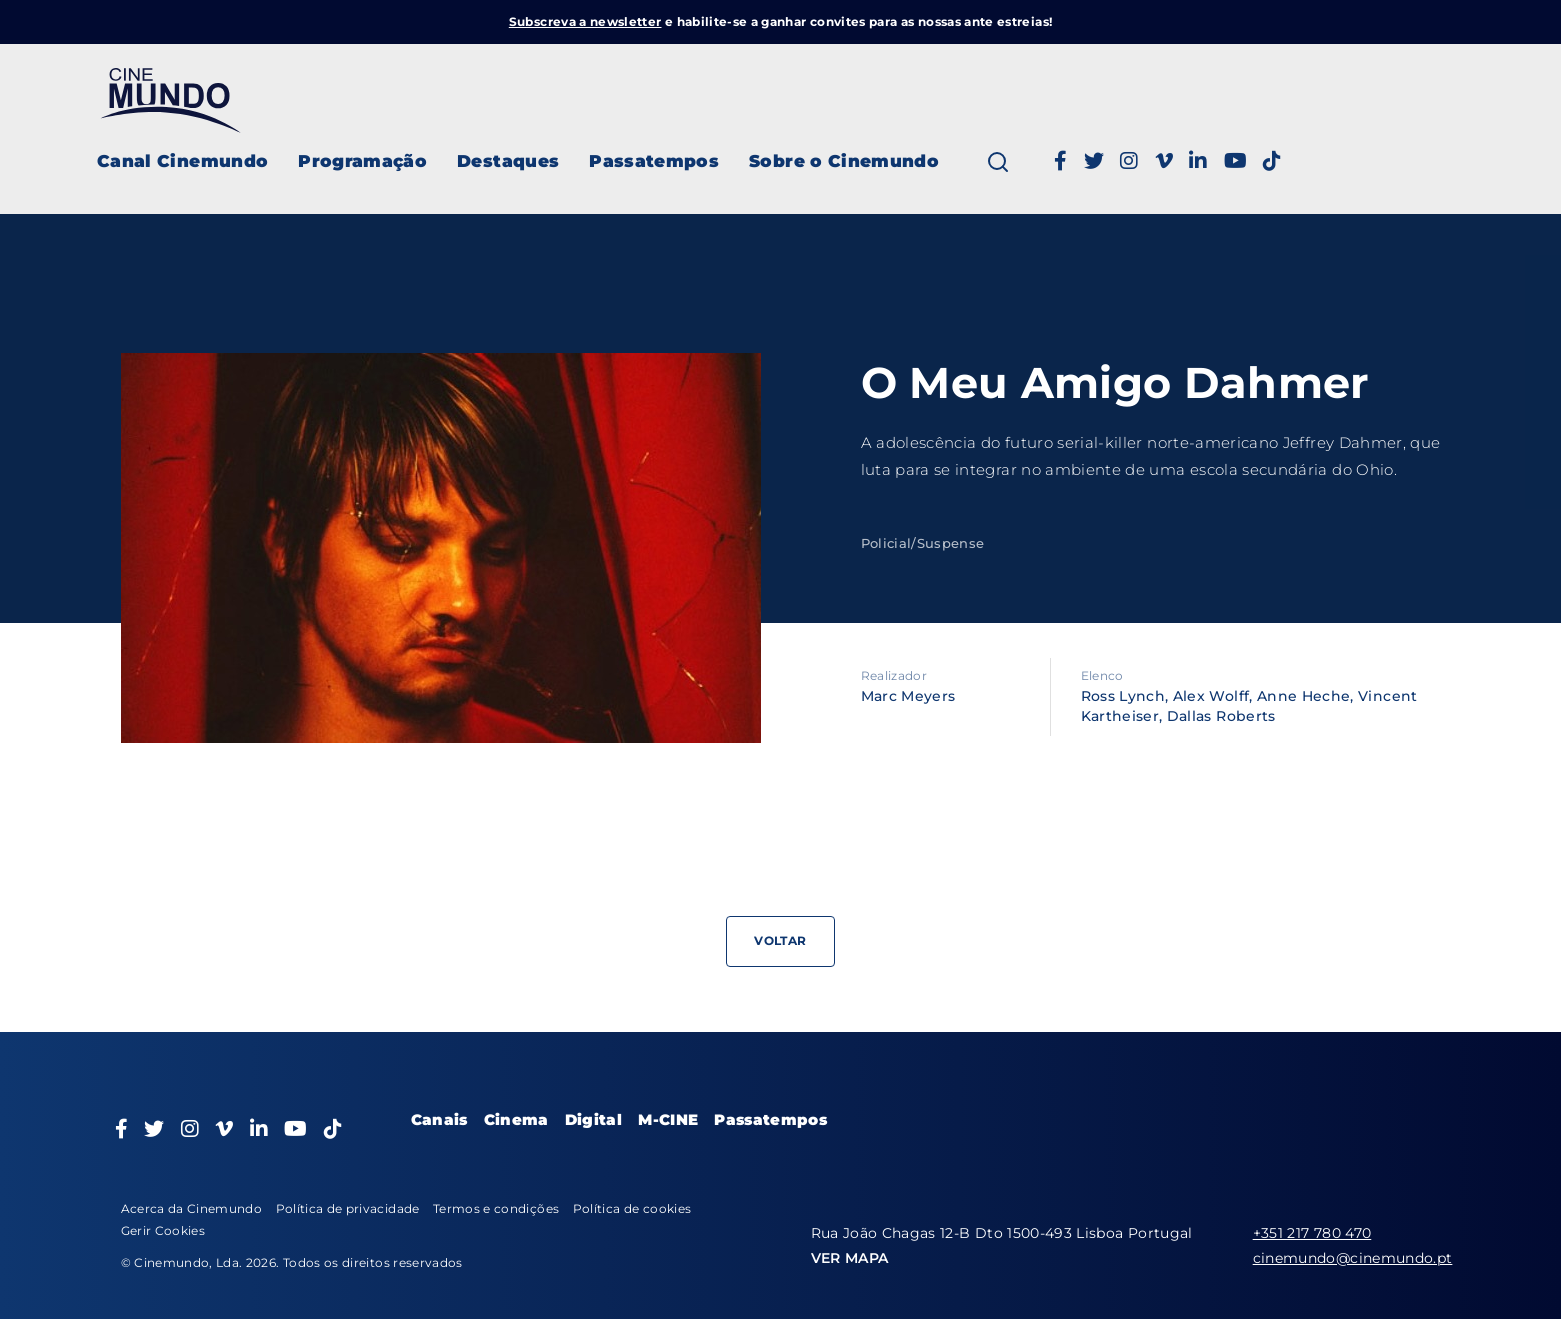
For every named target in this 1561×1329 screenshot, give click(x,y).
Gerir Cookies (163, 1230)
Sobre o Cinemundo (844, 161)
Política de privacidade (348, 1208)
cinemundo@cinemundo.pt (1353, 1258)
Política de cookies (632, 1208)
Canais (439, 1119)
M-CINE (668, 1119)
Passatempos (654, 161)
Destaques (508, 161)
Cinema (516, 1119)
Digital (593, 1119)
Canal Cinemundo (182, 161)
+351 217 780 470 (1312, 1233)
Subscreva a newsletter (585, 21)
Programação (362, 161)
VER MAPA (850, 1258)
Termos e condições (496, 1208)
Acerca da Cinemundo (192, 1208)
